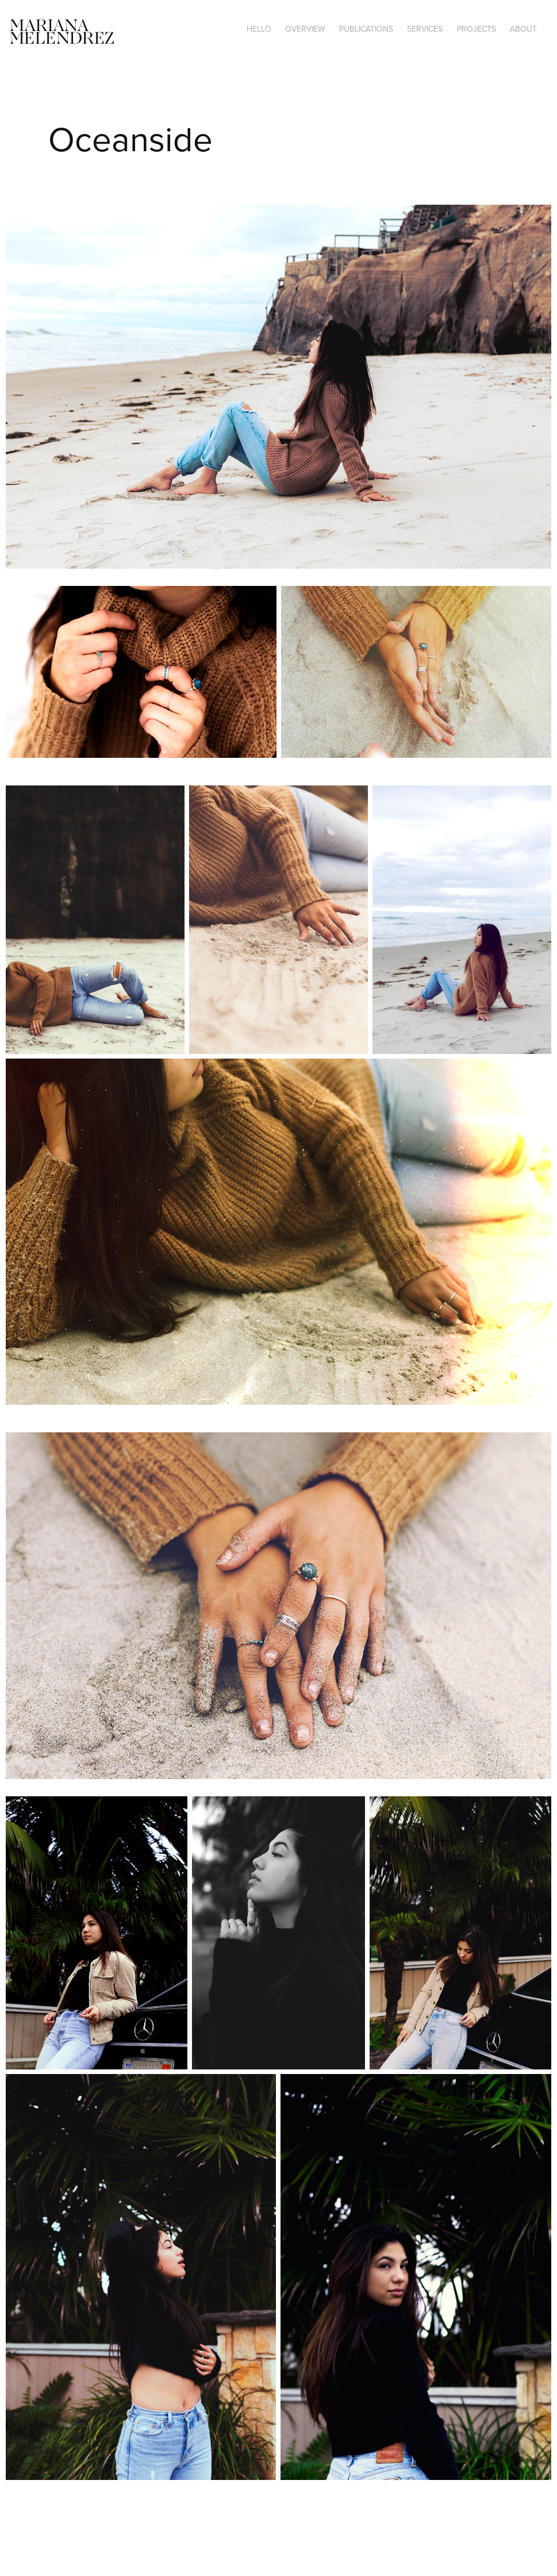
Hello (259, 28)
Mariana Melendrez (62, 33)
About (523, 28)
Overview (305, 28)
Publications (366, 28)
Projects (476, 28)
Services (425, 28)
